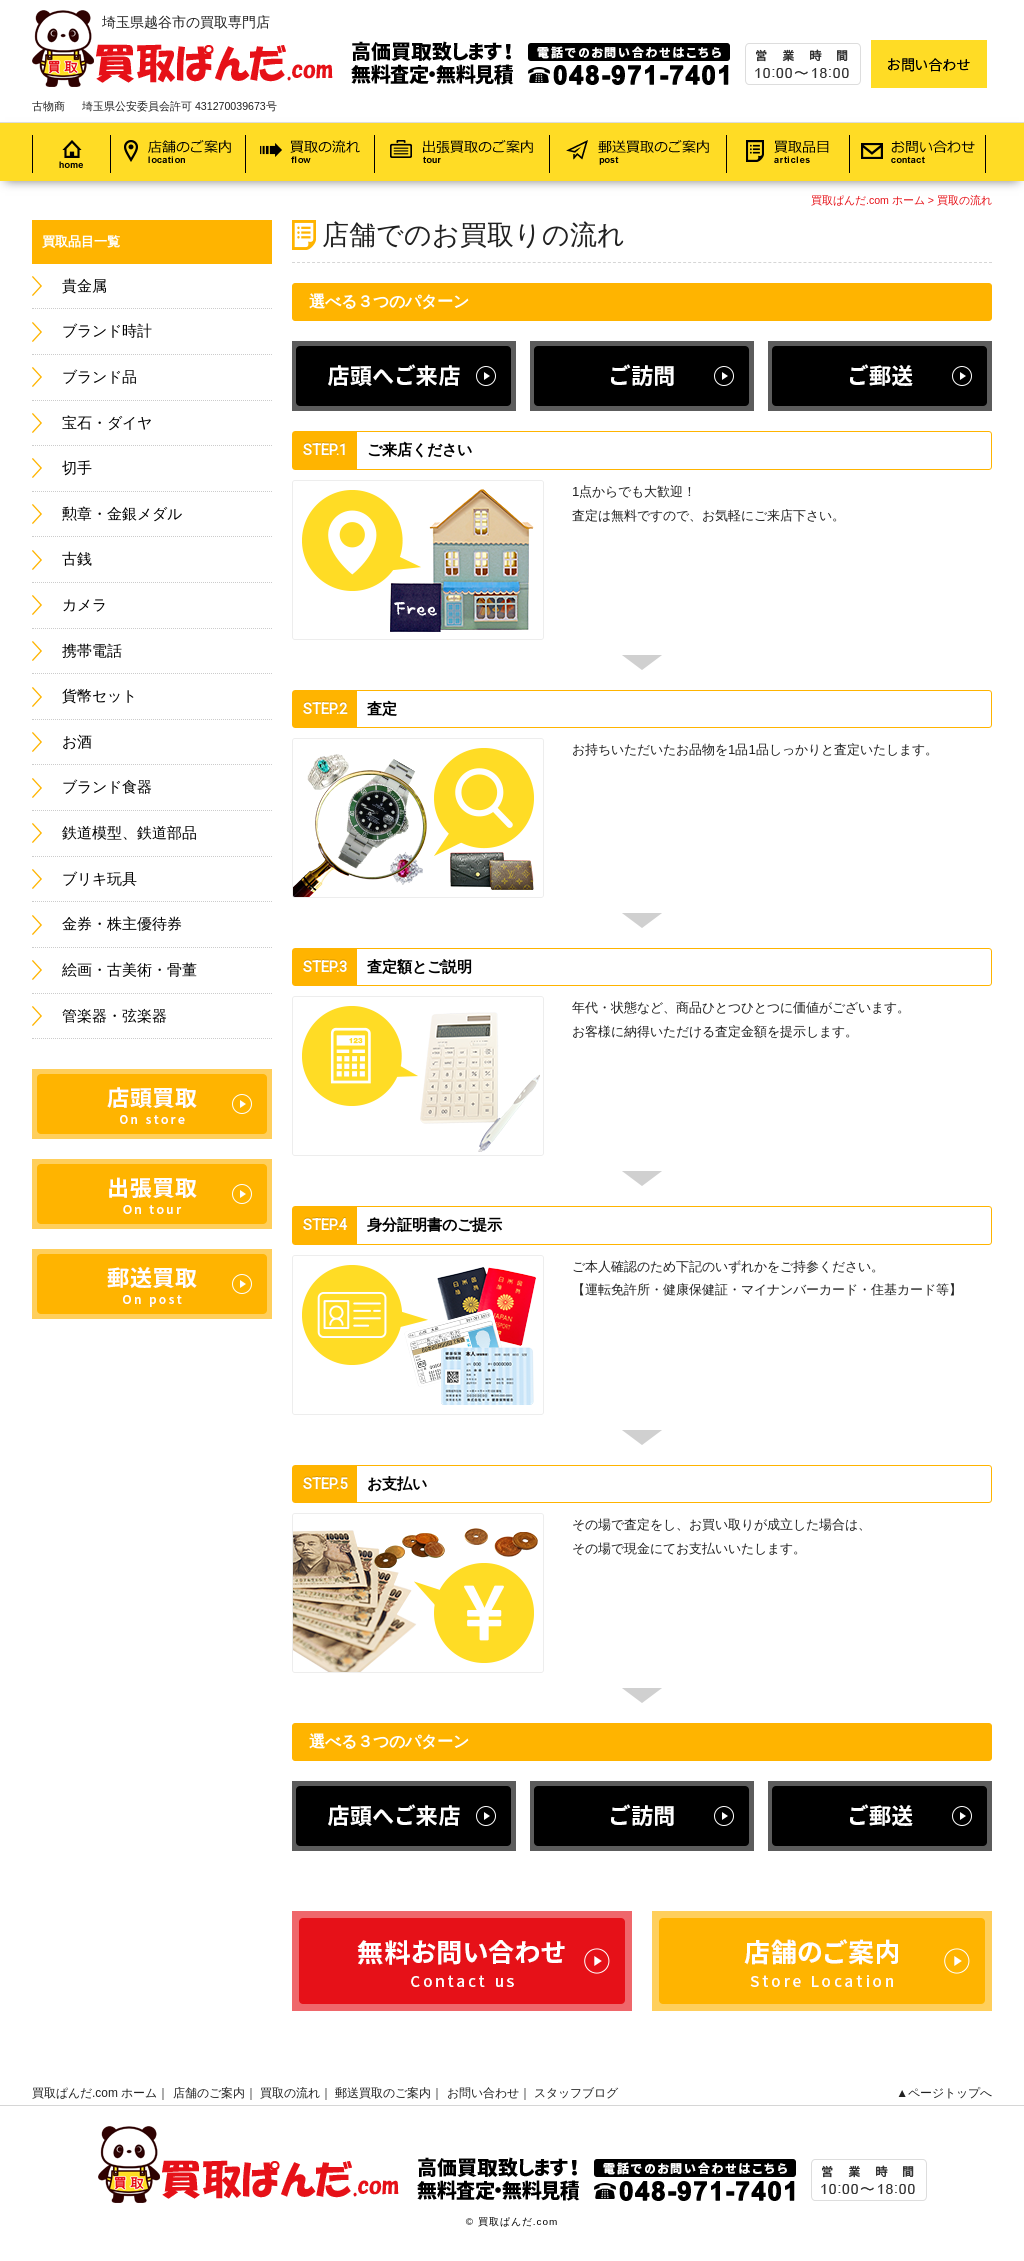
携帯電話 (92, 651)
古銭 (77, 559)
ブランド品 (99, 377)
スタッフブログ (576, 2093)
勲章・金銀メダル (122, 514)
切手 (77, 468)
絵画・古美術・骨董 (129, 970)
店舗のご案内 (209, 2093)
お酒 (77, 742)
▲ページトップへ (944, 2093)
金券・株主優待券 (122, 924)
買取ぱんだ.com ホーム (868, 200)
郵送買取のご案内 (383, 2093)
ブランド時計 (107, 331)
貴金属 (84, 286)
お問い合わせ (483, 2093)
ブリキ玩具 (99, 879)
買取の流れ (964, 200)
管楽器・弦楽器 (114, 1016)
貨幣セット (99, 696)
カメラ (84, 605)
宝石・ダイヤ (107, 423)
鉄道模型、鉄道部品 (129, 833)
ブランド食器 (107, 787)
